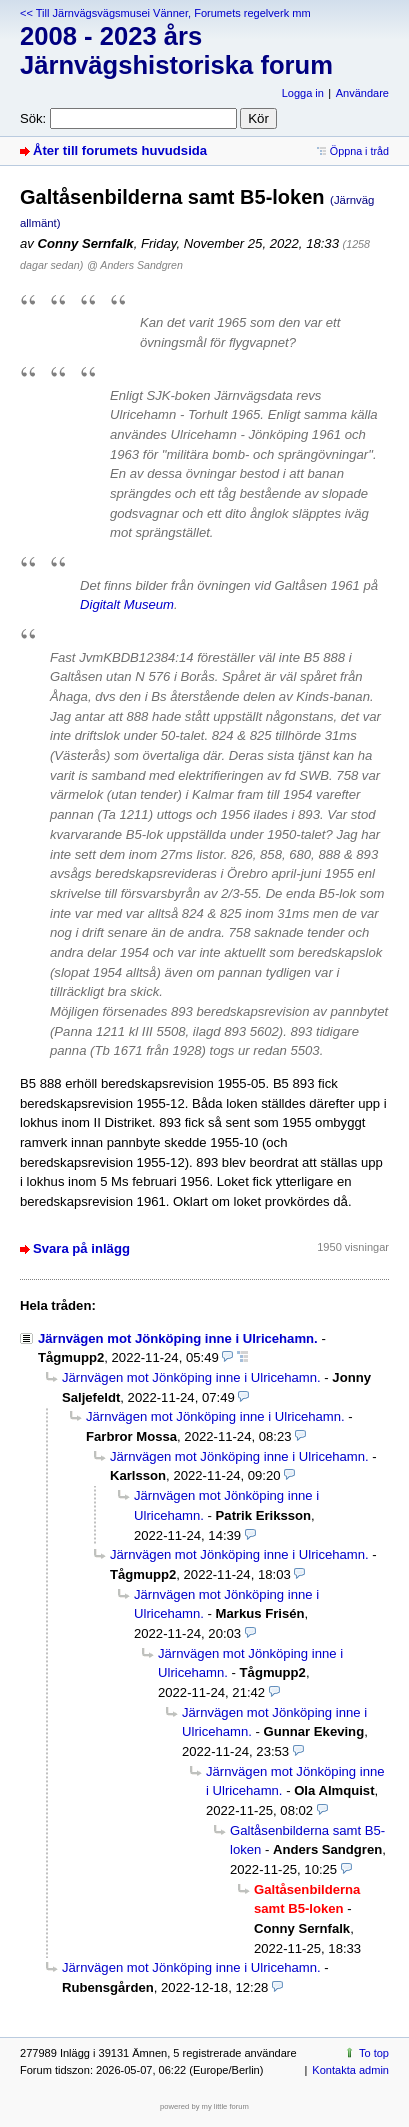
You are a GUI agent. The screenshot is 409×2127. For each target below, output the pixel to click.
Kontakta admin (350, 2070)
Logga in (303, 93)
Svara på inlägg (81, 1248)
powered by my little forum (204, 2106)
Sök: (33, 118)
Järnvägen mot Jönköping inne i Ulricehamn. (178, 1338)
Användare (362, 93)
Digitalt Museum (127, 604)
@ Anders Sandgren (135, 265)
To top (374, 2053)
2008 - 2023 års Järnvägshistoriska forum (176, 50)
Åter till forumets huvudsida (120, 150)
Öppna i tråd (359, 151)
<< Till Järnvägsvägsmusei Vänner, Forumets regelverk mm (165, 13)
